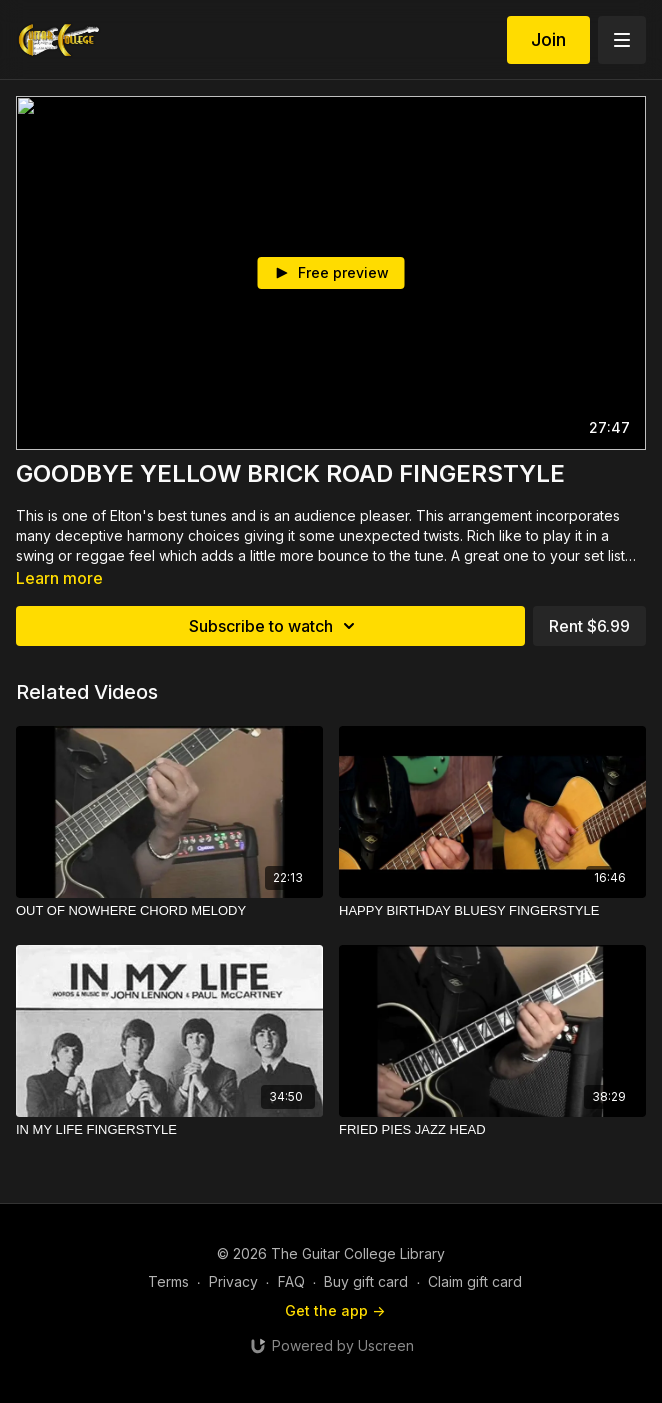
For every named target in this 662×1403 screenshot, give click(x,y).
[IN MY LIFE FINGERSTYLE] (169, 1130)
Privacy (233, 1281)
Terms (168, 1281)
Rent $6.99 (589, 626)
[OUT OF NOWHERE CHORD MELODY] (169, 911)
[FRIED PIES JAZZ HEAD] (492, 1130)
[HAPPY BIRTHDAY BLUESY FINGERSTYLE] (492, 911)
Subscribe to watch (275, 626)
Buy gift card (366, 1281)
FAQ (291, 1281)
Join (548, 39)
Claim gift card (475, 1281)
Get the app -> (335, 1310)
